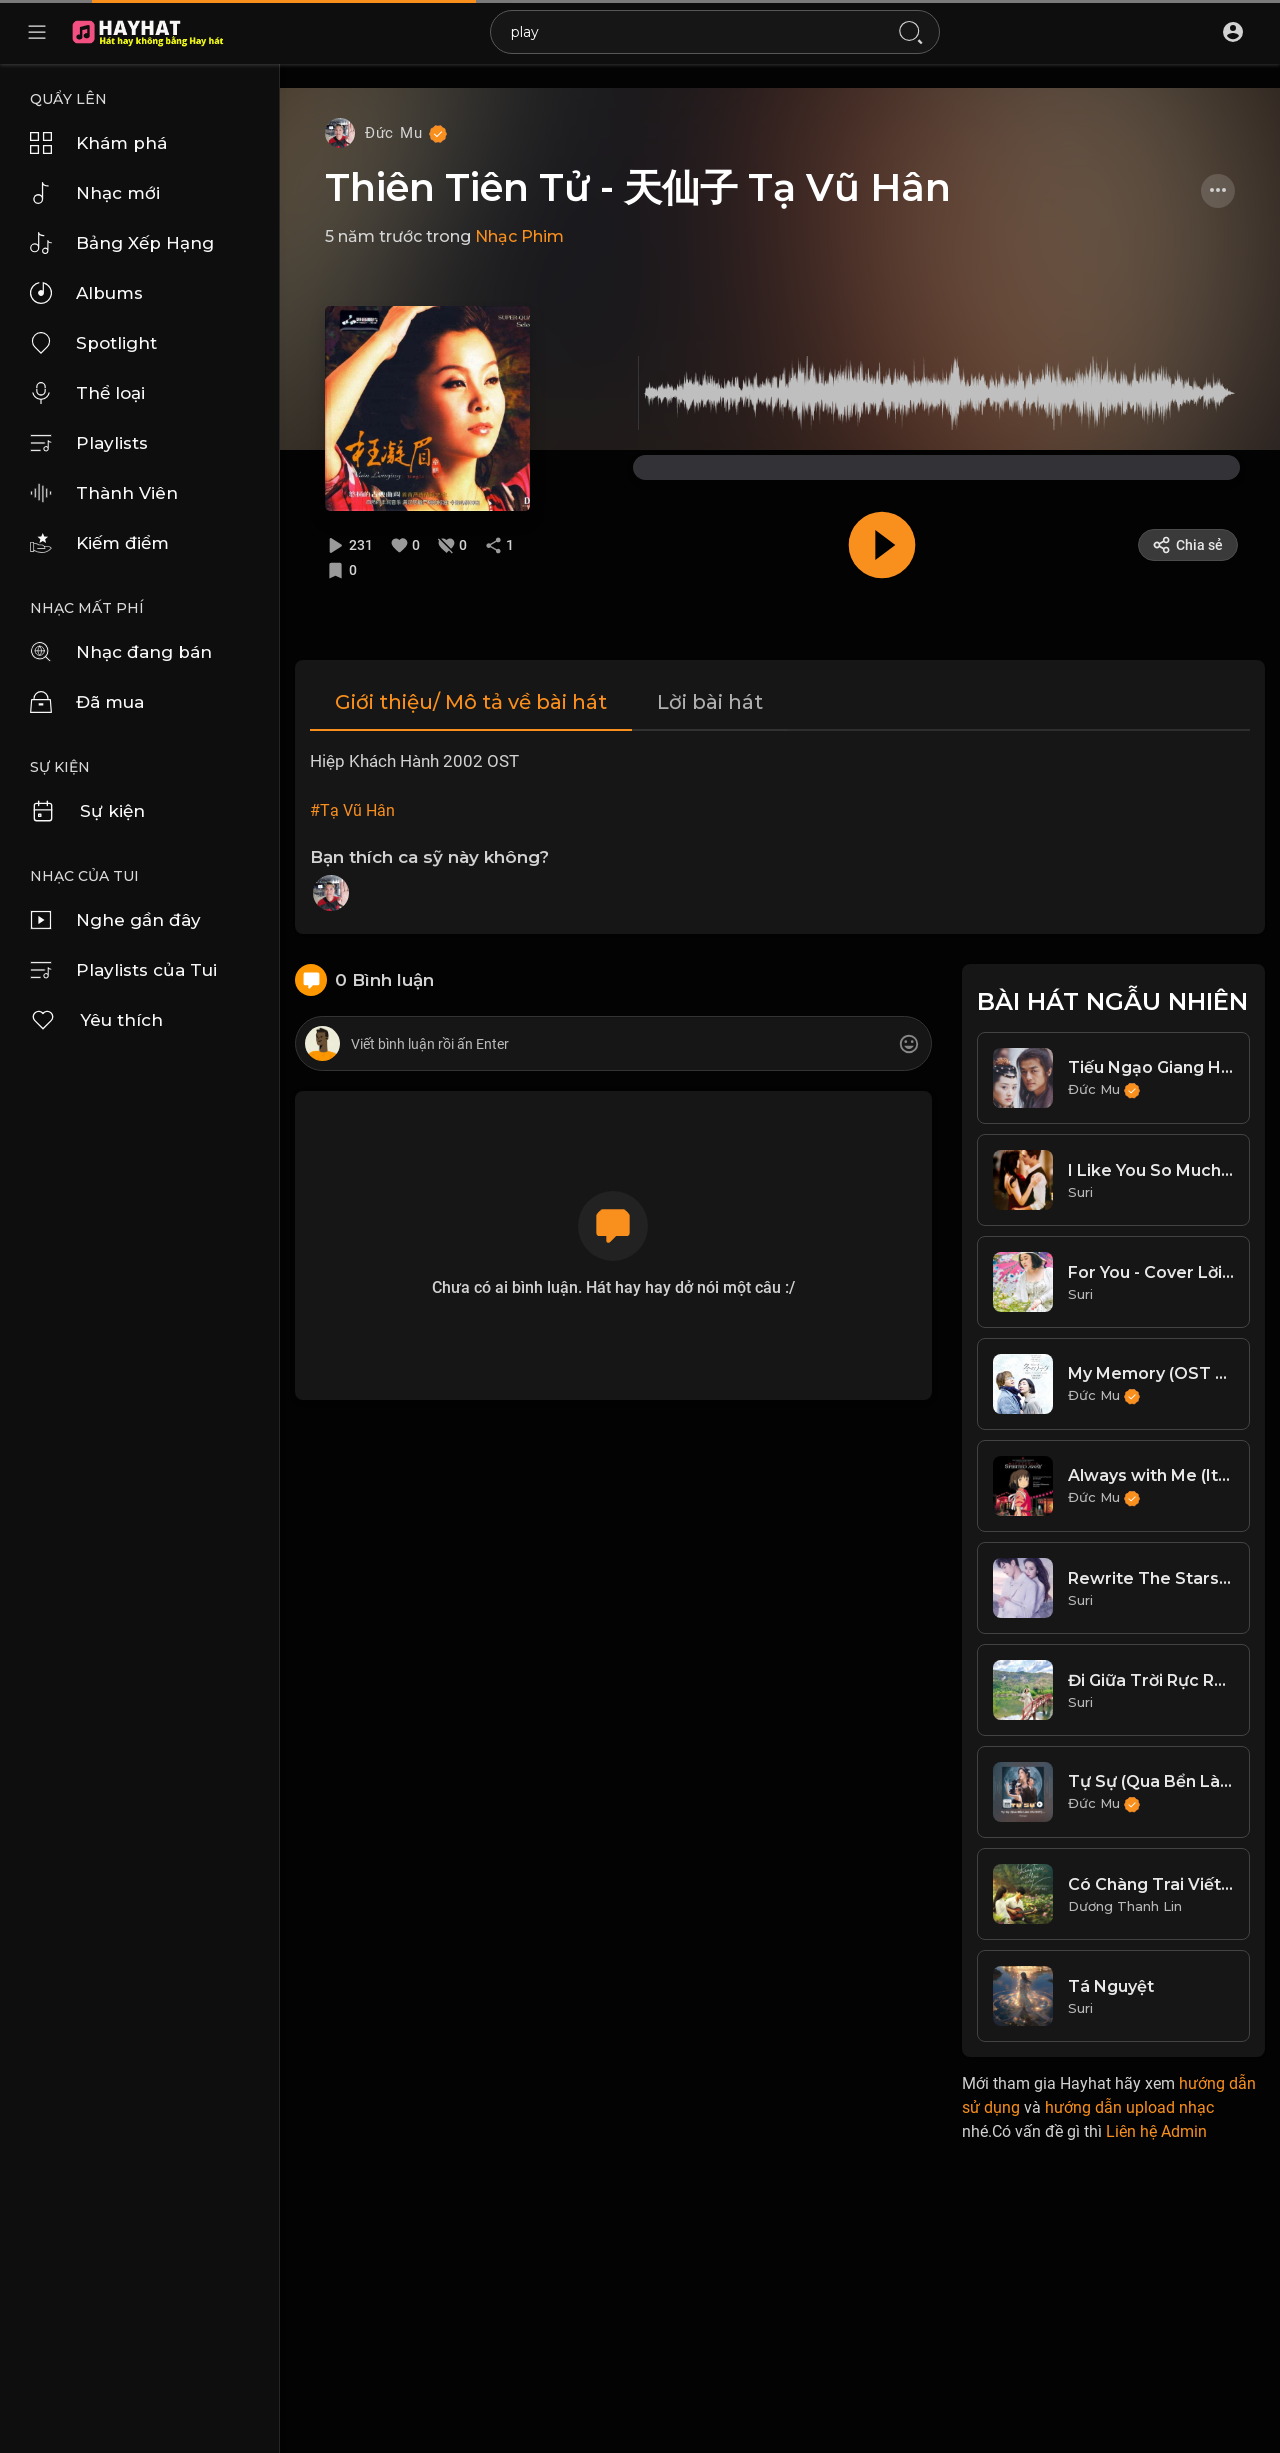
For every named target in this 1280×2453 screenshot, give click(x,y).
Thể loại (87, 393)
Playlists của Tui (123, 970)
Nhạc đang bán (121, 652)
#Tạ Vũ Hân (352, 810)
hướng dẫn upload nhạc (1129, 2107)
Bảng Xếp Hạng (122, 243)
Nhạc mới (95, 193)
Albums (86, 293)
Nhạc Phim (519, 236)
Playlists (89, 443)
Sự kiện (87, 811)
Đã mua (87, 702)
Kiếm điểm (99, 543)
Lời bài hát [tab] (710, 702)
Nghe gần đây (115, 920)
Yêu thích (96, 1020)
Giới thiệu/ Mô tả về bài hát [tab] (471, 702)
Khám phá (98, 143)
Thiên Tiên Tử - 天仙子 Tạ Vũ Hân (638, 187)
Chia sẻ (1187, 545)
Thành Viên (104, 493)
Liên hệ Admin (1156, 2131)
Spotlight (93, 343)
